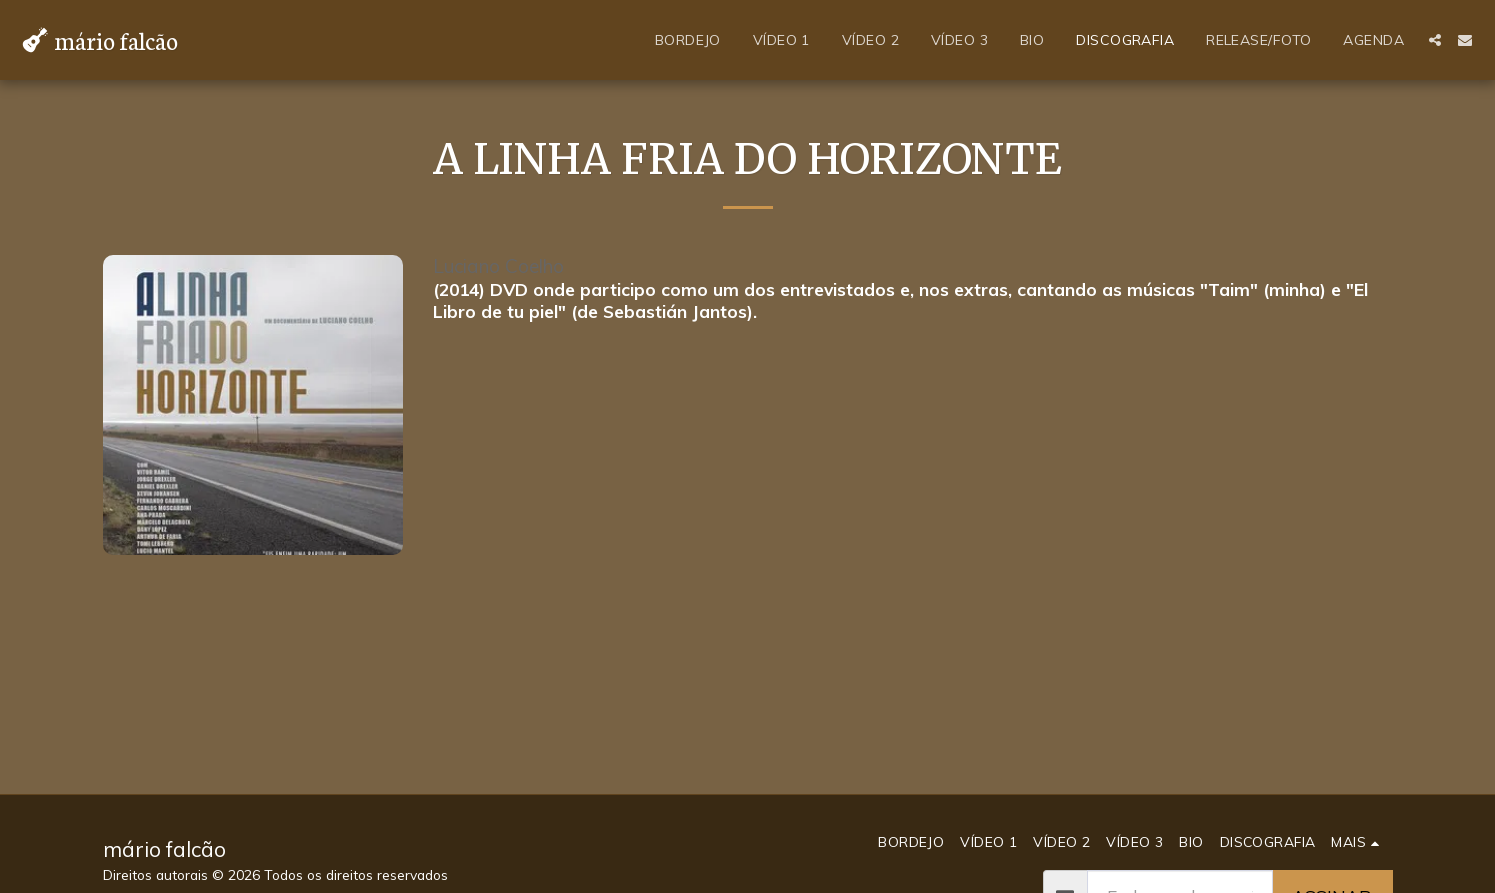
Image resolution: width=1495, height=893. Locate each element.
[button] (1435, 40)
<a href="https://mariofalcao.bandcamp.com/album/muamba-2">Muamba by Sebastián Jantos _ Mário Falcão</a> (913, 402)
